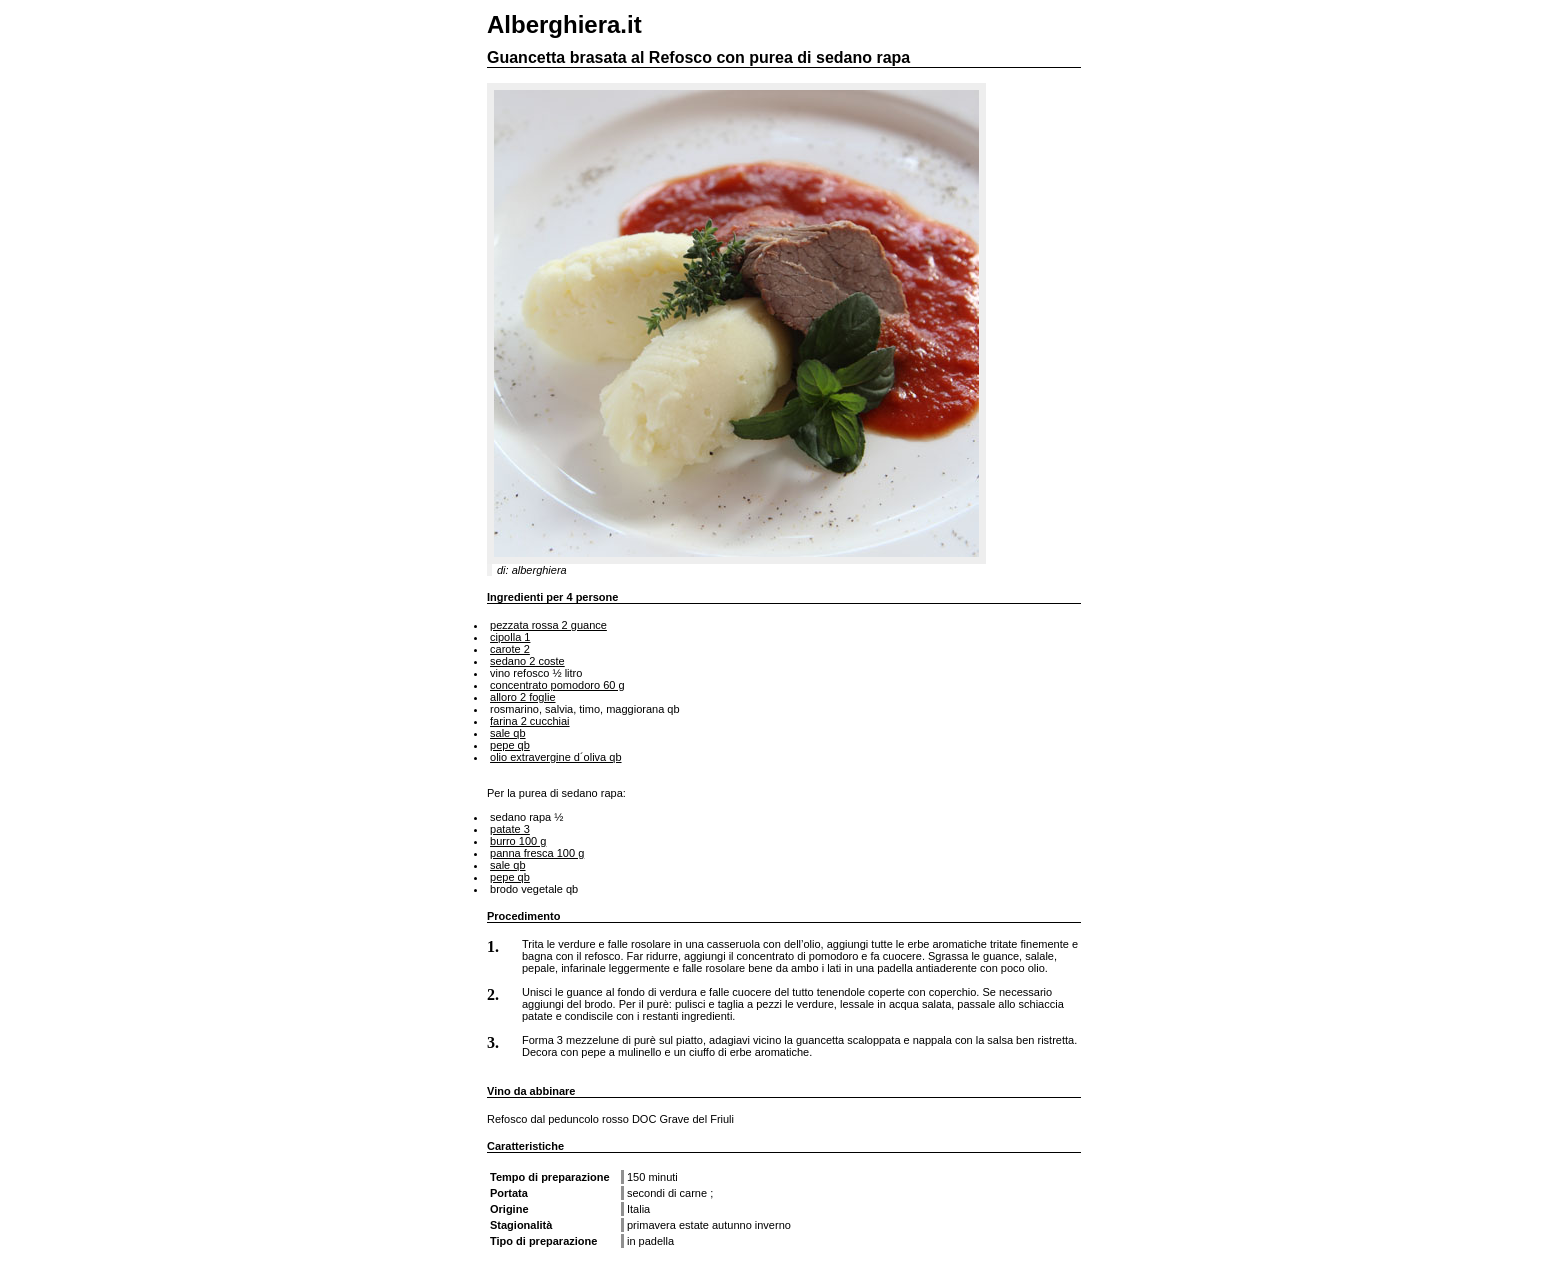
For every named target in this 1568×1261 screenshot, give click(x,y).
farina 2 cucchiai (530, 721)
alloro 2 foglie (522, 697)
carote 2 (510, 649)
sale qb (507, 733)
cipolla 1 (510, 637)
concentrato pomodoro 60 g (557, 685)
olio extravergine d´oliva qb (555, 757)
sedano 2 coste (527, 661)
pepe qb (510, 745)
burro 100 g (518, 841)
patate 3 (510, 829)
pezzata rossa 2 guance (548, 625)
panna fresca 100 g (537, 853)
